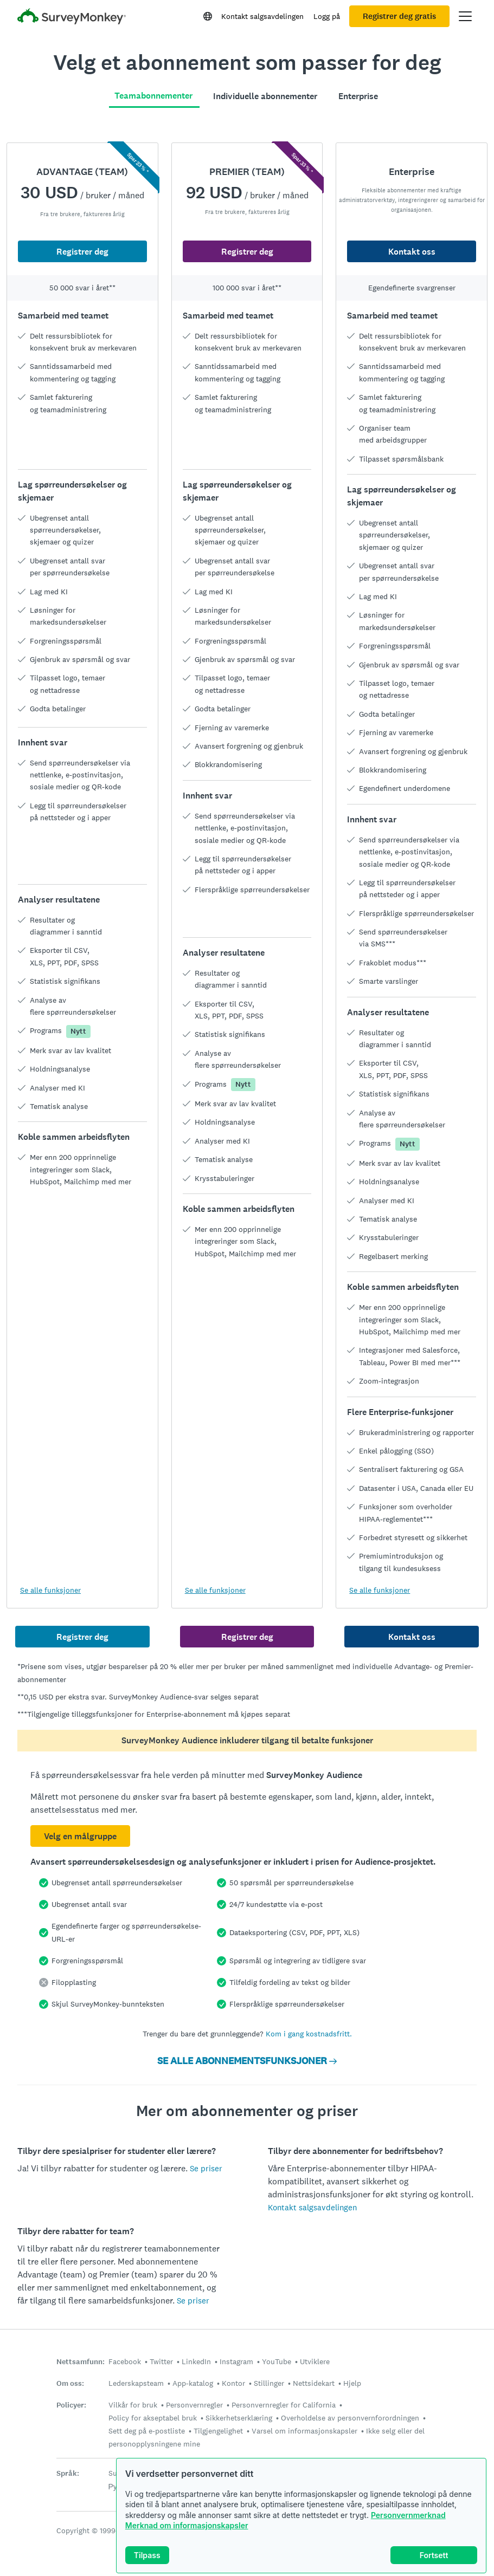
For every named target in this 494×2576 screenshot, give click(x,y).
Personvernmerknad (408, 2515)
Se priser (206, 2168)
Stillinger (269, 2383)
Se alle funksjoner (50, 1590)
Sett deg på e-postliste (146, 2431)
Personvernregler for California (284, 2405)
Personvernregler (194, 2405)
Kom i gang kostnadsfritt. (309, 2034)
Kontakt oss (411, 251)
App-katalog (192, 2383)
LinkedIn (196, 2361)
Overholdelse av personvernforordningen (350, 2418)
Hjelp (352, 2383)
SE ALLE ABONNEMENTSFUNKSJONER (247, 2060)
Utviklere (315, 2361)
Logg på (326, 16)
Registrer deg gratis (399, 16)
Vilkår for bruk (132, 2405)
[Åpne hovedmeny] (465, 16)
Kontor (233, 2383)
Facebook (124, 2361)
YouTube (276, 2361)
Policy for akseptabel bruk (152, 2418)
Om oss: (70, 2383)
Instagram (236, 2361)
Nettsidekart (314, 2383)
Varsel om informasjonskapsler (304, 2431)
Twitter (161, 2361)
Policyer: (71, 2405)
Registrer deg (82, 251)
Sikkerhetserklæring (239, 2418)
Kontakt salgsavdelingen (262, 16)
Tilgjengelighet (218, 2431)
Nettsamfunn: (80, 2362)
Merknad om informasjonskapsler (186, 2525)
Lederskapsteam (136, 2383)
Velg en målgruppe (80, 1836)
